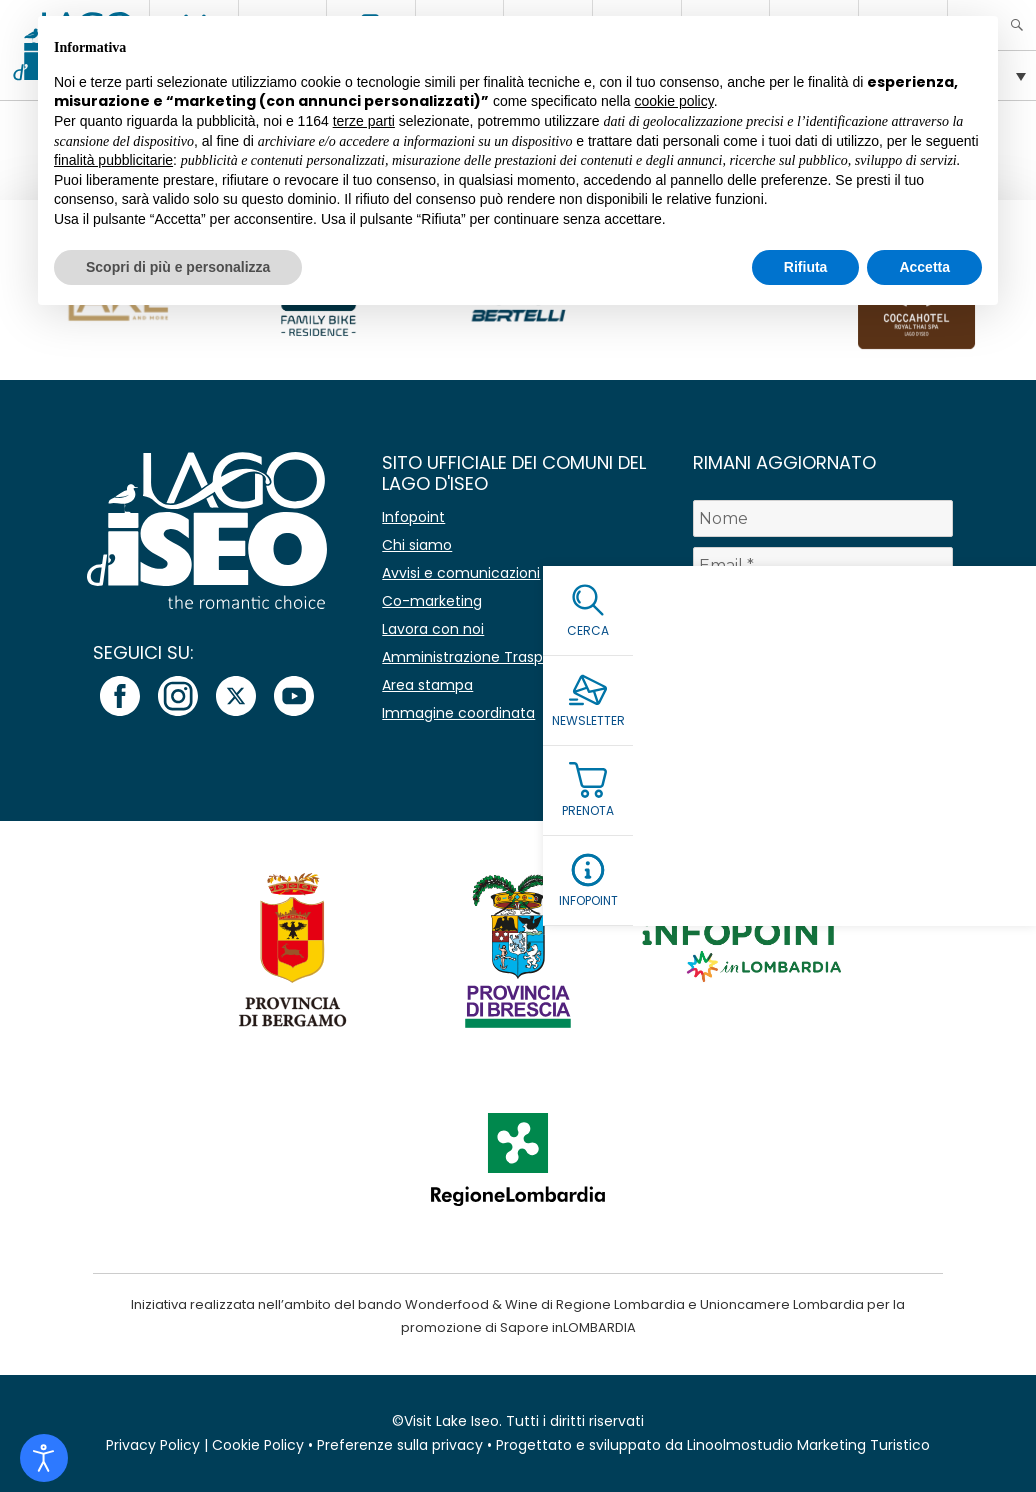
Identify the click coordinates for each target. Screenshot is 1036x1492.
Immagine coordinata (458, 713)
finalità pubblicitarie (113, 160)
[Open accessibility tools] (44, 1458)
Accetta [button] (924, 267)
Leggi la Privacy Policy (773, 664)
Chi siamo (417, 545)
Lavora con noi (433, 629)
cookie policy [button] (674, 101)
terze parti (364, 121)
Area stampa (427, 685)
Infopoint (413, 517)
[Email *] (823, 565)
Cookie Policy (258, 1445)
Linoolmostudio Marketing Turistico (808, 1445)
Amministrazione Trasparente (486, 657)
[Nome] (823, 518)
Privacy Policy (153, 1445)
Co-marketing (432, 601)
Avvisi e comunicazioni (461, 573)
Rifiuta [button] (806, 267)
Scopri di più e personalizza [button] (178, 267)
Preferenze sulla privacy (400, 1445)
